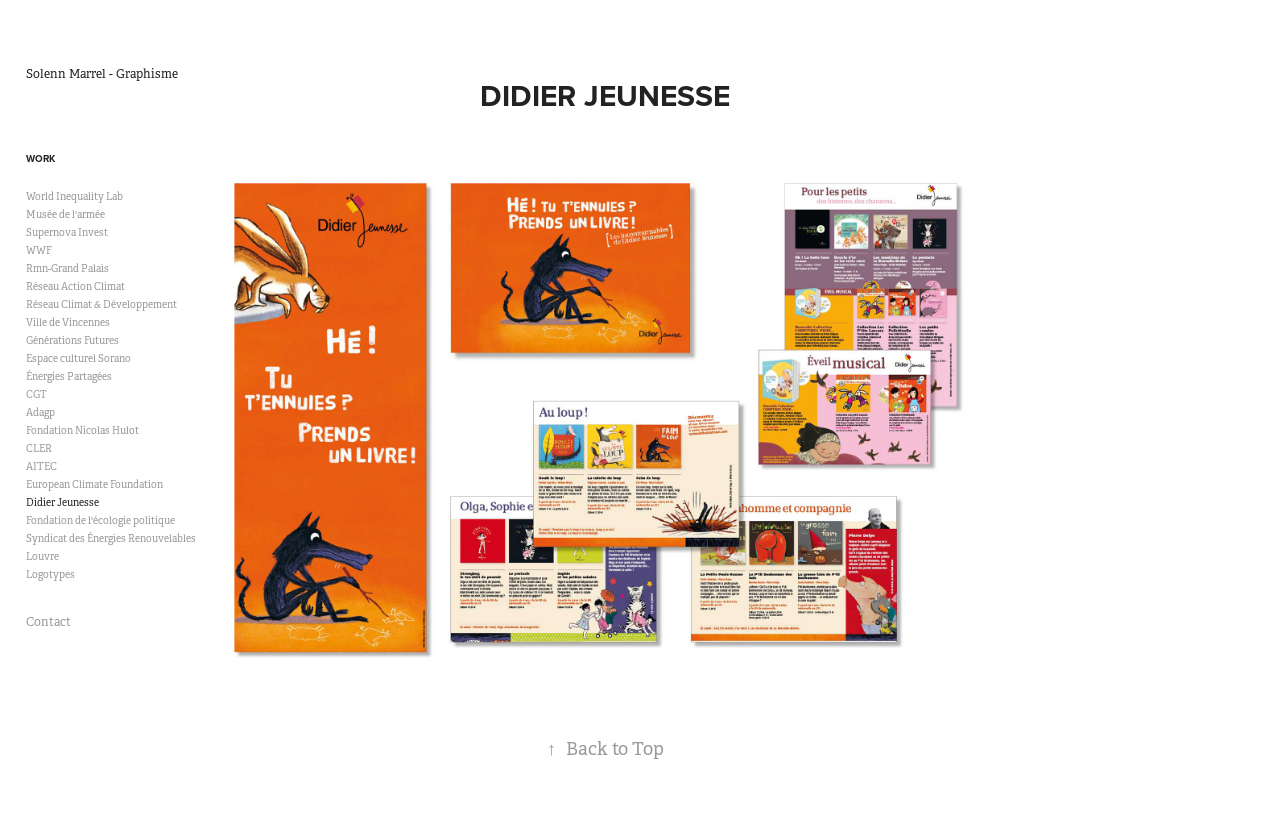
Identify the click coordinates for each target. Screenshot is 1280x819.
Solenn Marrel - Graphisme (102, 74)
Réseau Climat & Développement (101, 304)
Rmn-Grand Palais (67, 268)
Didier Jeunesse (62, 502)
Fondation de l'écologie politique (100, 520)
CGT (36, 394)
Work (40, 158)
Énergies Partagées (69, 376)
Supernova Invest (67, 232)
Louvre (42, 556)
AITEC (41, 466)
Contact (48, 622)
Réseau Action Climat (75, 286)
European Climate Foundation (94, 484)
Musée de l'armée (65, 214)
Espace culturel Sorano (78, 358)
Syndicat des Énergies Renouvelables (111, 538)
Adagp (40, 412)
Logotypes (50, 574)
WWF (39, 250)
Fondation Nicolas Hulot (82, 430)
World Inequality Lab (74, 196)
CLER (39, 448)
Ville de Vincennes (68, 322)
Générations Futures (72, 340)
